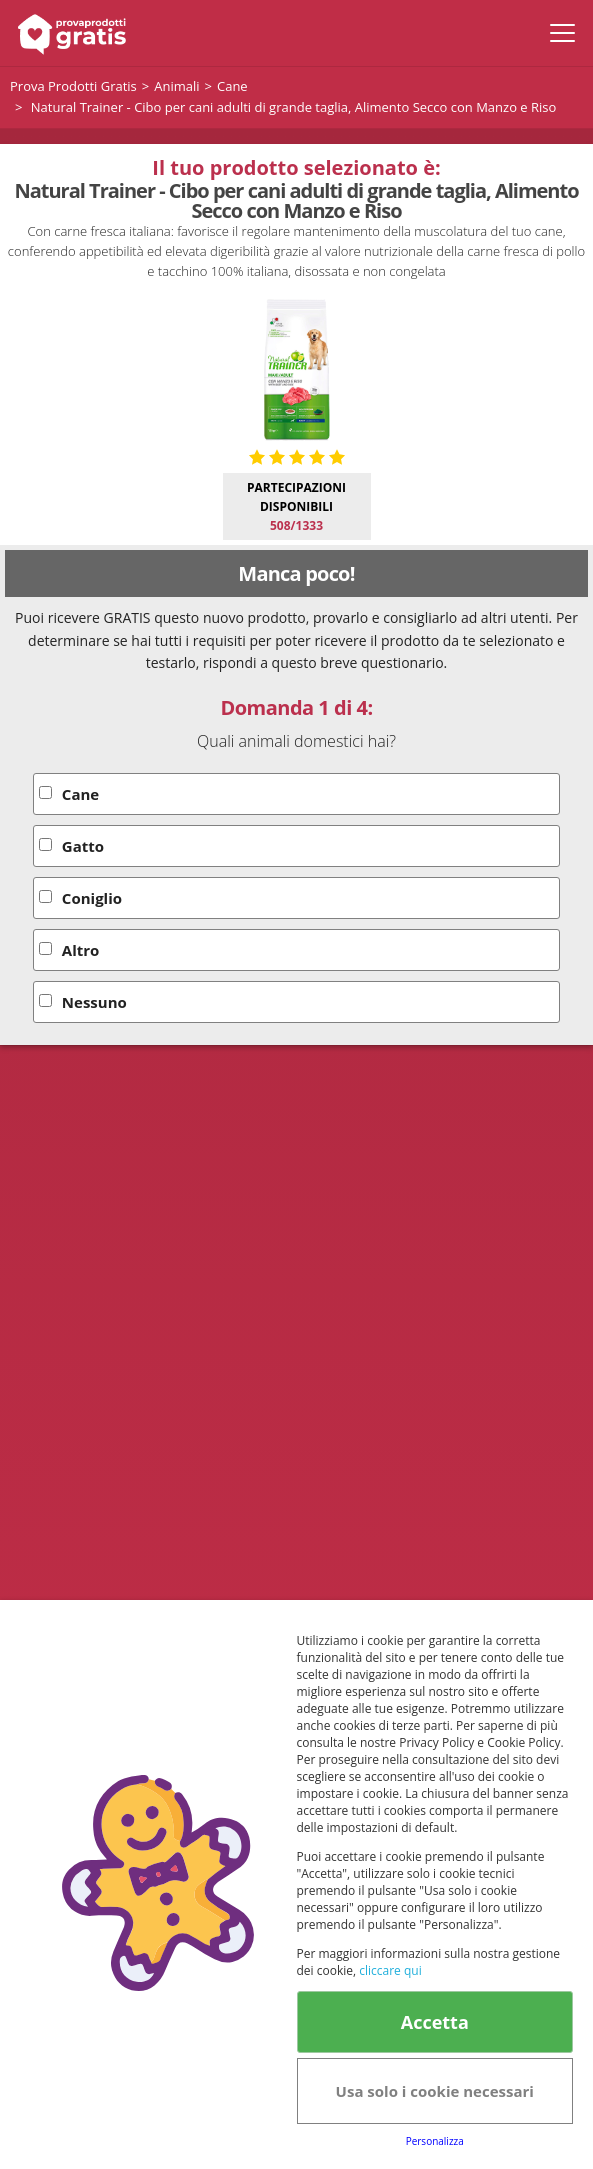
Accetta (435, 2022)
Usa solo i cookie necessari (435, 2091)
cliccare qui (390, 1970)
